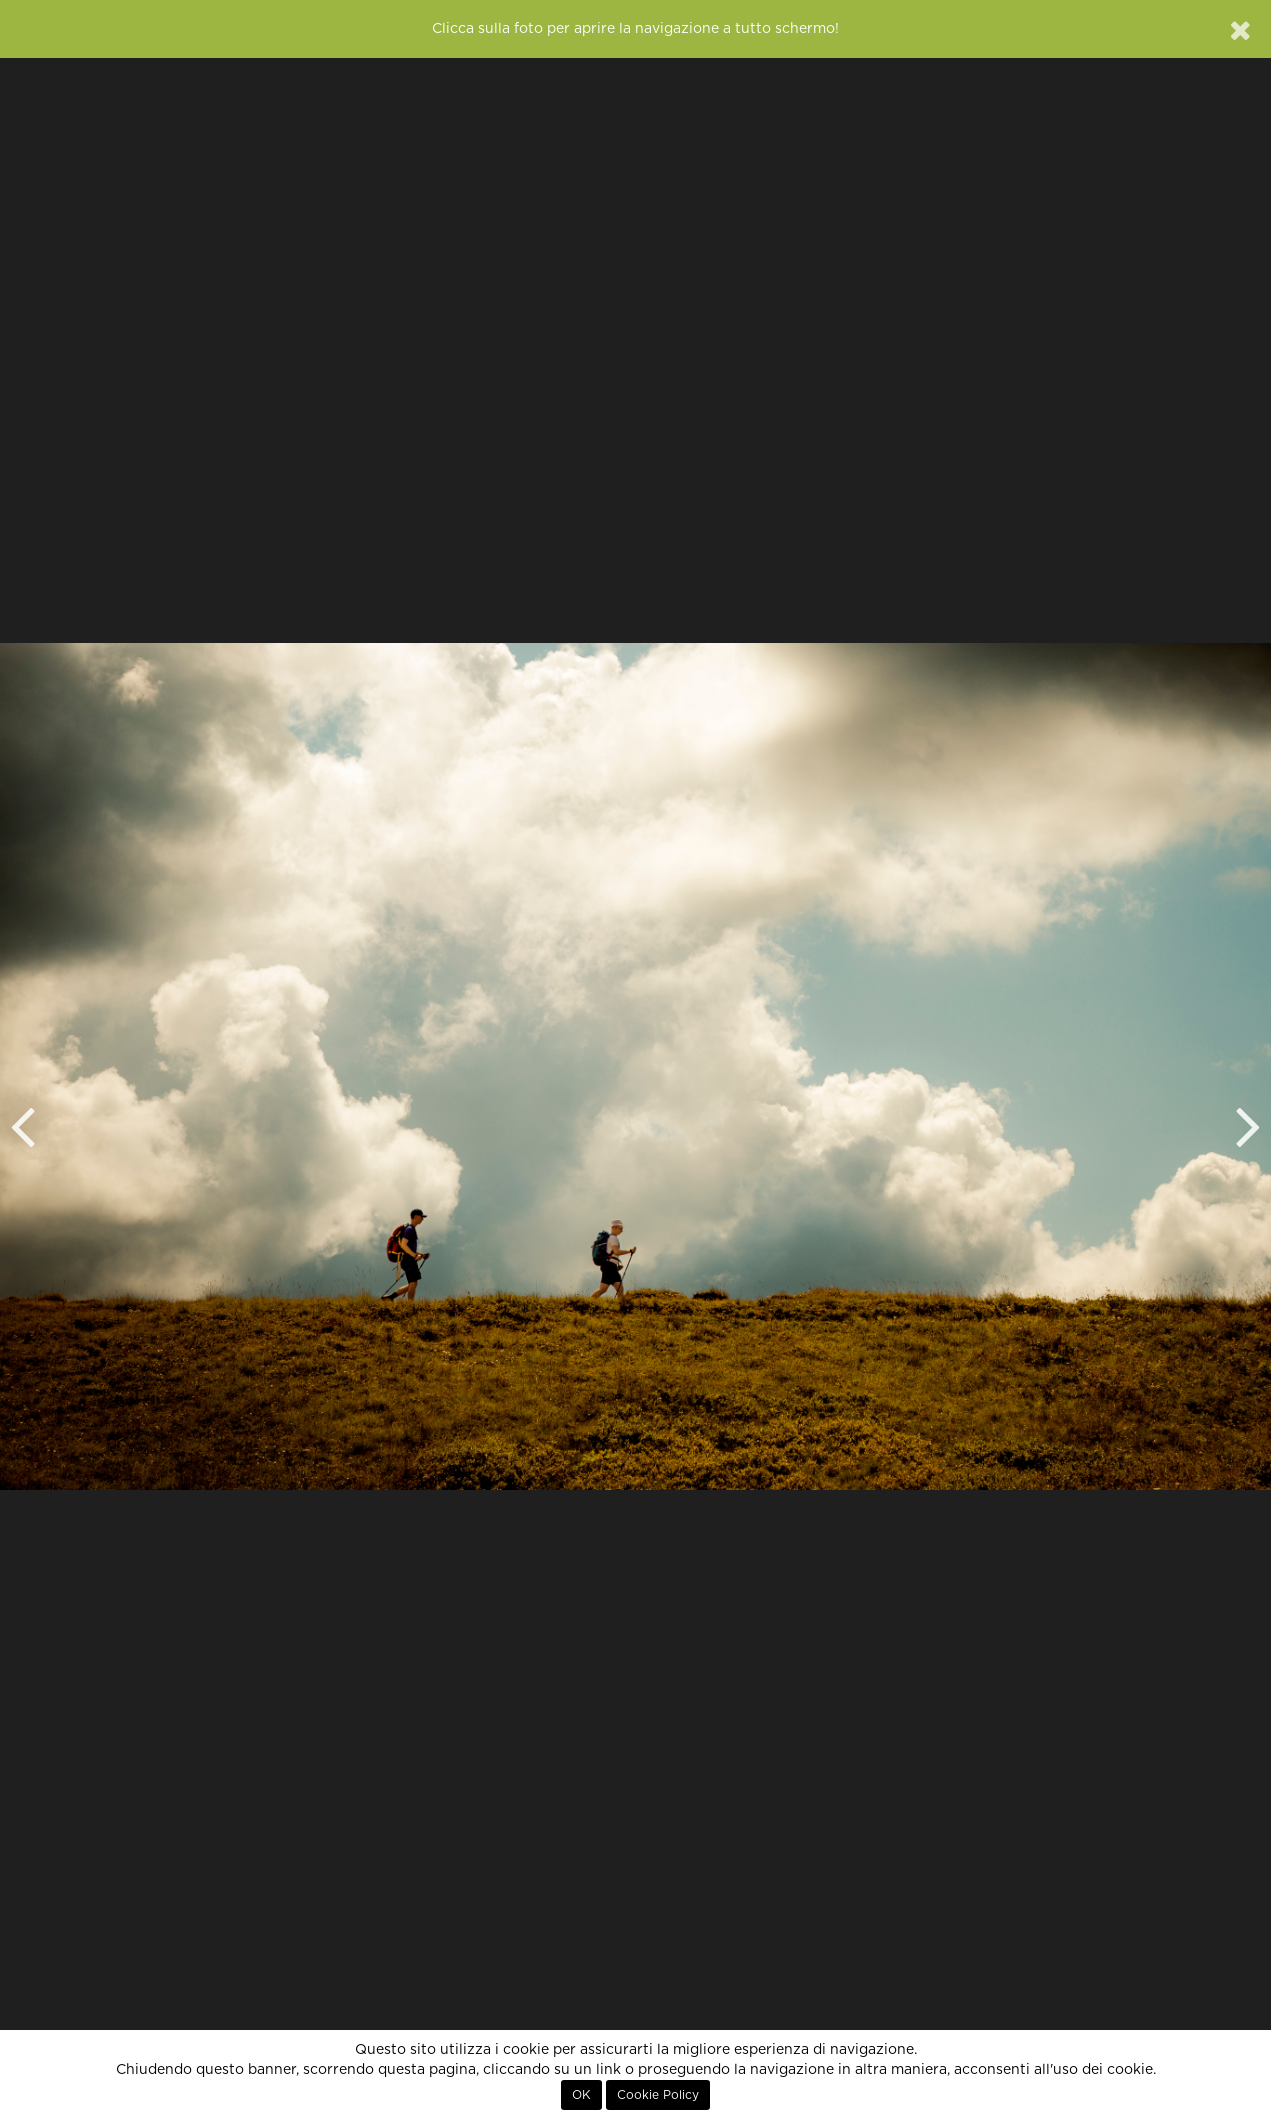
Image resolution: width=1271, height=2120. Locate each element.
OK (581, 2095)
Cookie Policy (658, 2095)
